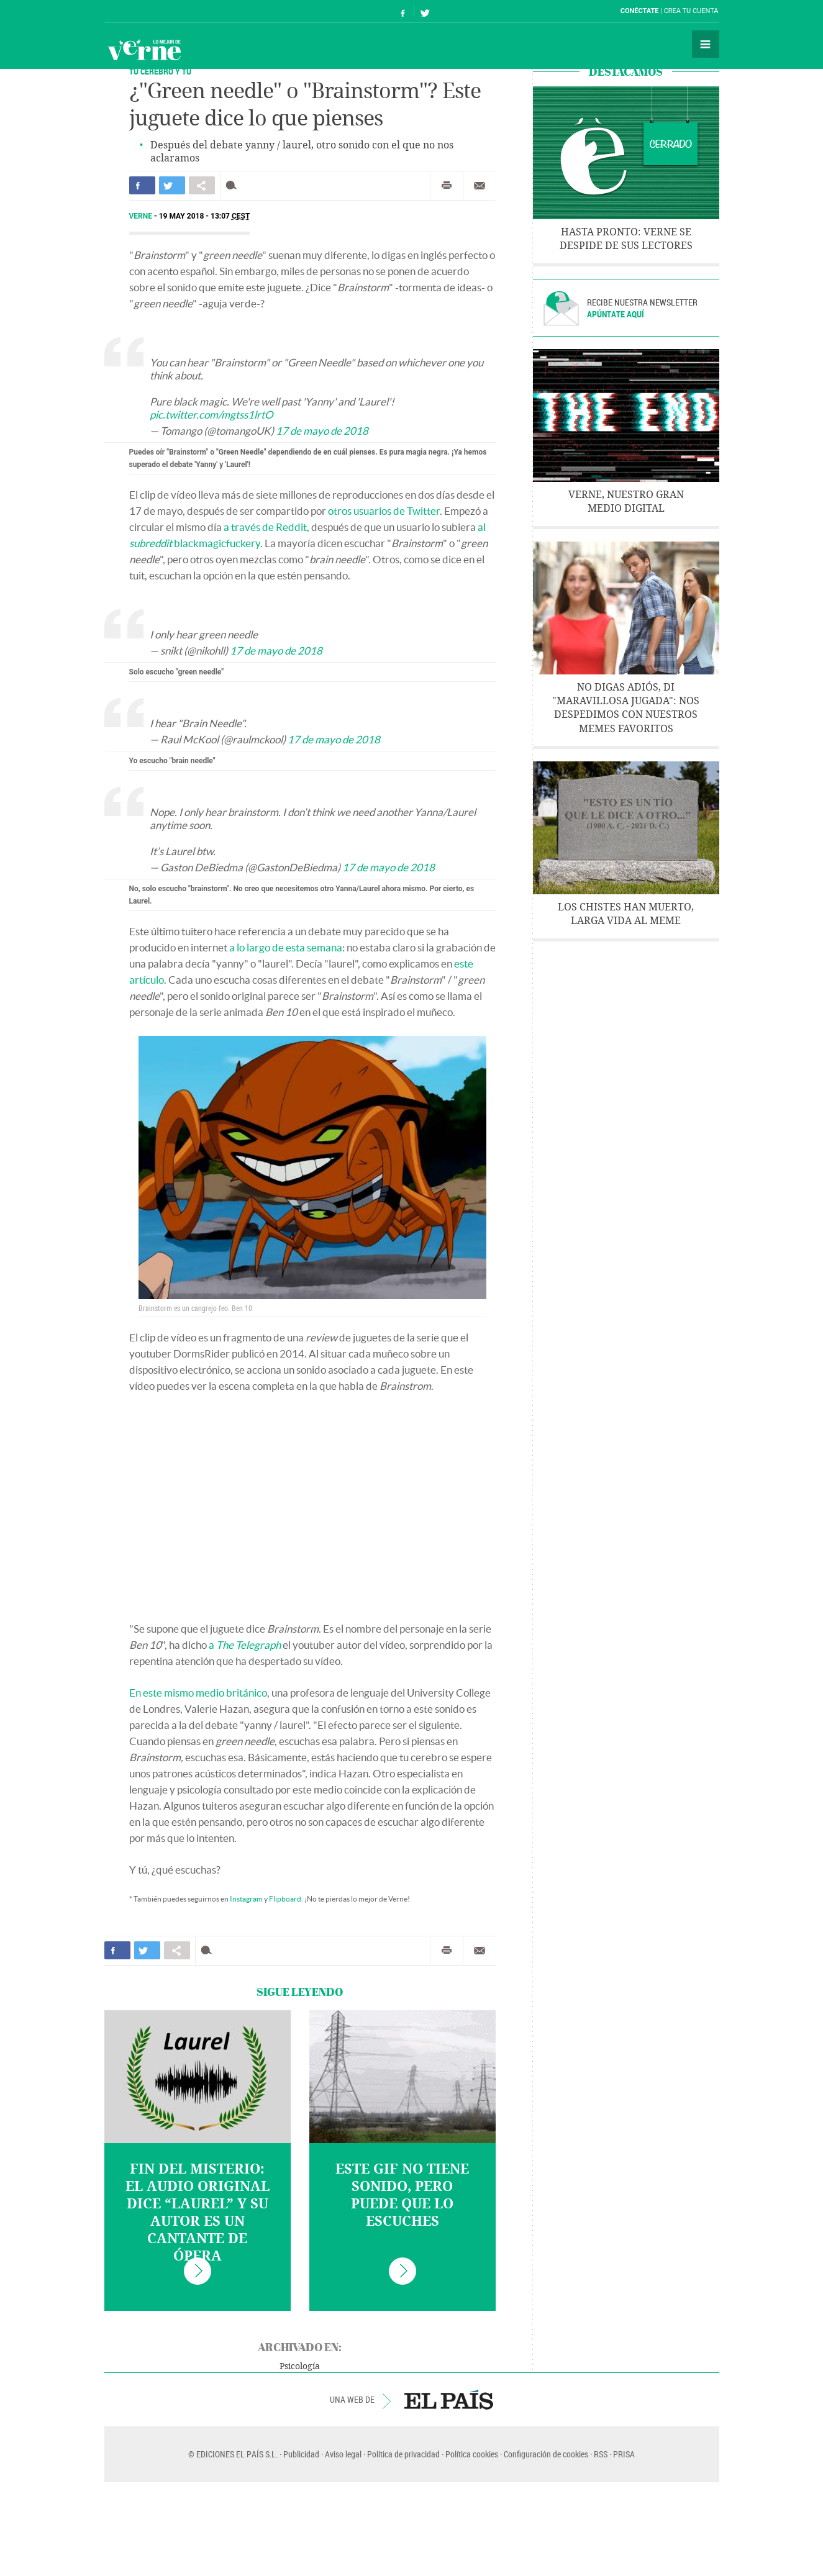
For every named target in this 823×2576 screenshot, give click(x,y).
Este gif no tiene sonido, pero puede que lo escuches (402, 2195)
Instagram (246, 1899)
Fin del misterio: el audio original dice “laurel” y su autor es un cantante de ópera (197, 2212)
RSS (600, 2454)
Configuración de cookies (546, 2454)
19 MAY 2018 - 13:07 (204, 216)
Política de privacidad (403, 2454)
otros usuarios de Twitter (384, 511)
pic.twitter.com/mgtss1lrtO (211, 414)
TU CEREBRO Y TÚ (160, 71)
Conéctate (640, 11)
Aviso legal (343, 2454)
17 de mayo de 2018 (322, 431)
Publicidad (301, 2454)
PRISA (624, 2454)
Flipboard (285, 1899)
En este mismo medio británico (198, 1692)
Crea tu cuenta (691, 11)
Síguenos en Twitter (424, 11)
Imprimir (446, 185)
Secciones (705, 44)
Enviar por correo (479, 185)
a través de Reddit (265, 527)
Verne (144, 49)
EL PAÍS (448, 2400)
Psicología (300, 2366)
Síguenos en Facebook (403, 11)
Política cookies (471, 2454)
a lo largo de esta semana (285, 947)
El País (142, 11)
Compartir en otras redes (202, 185)
